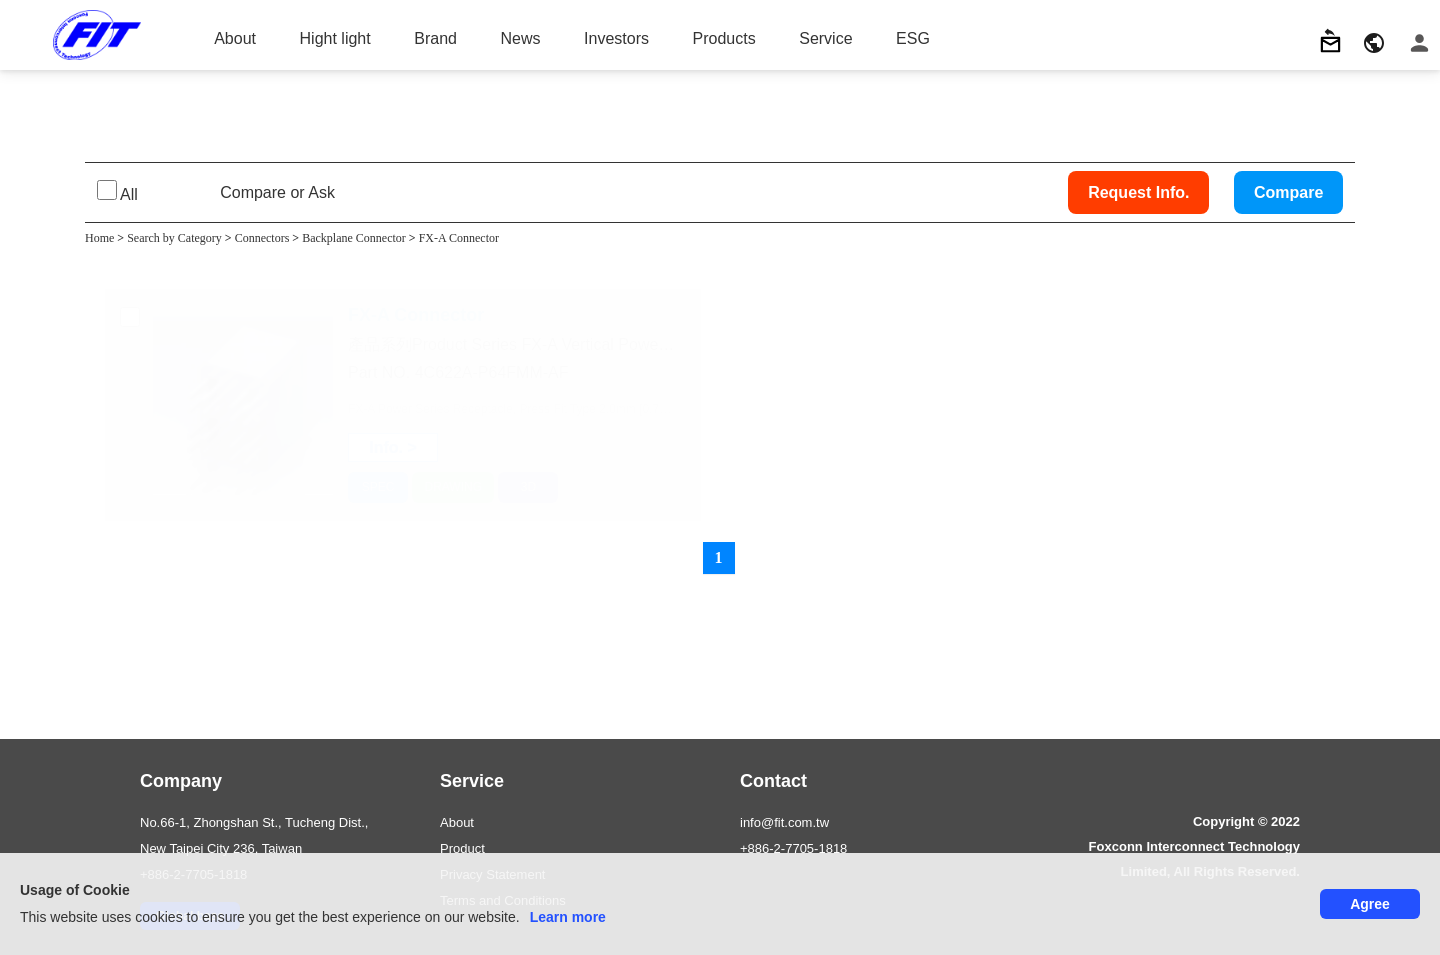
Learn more (568, 917)
